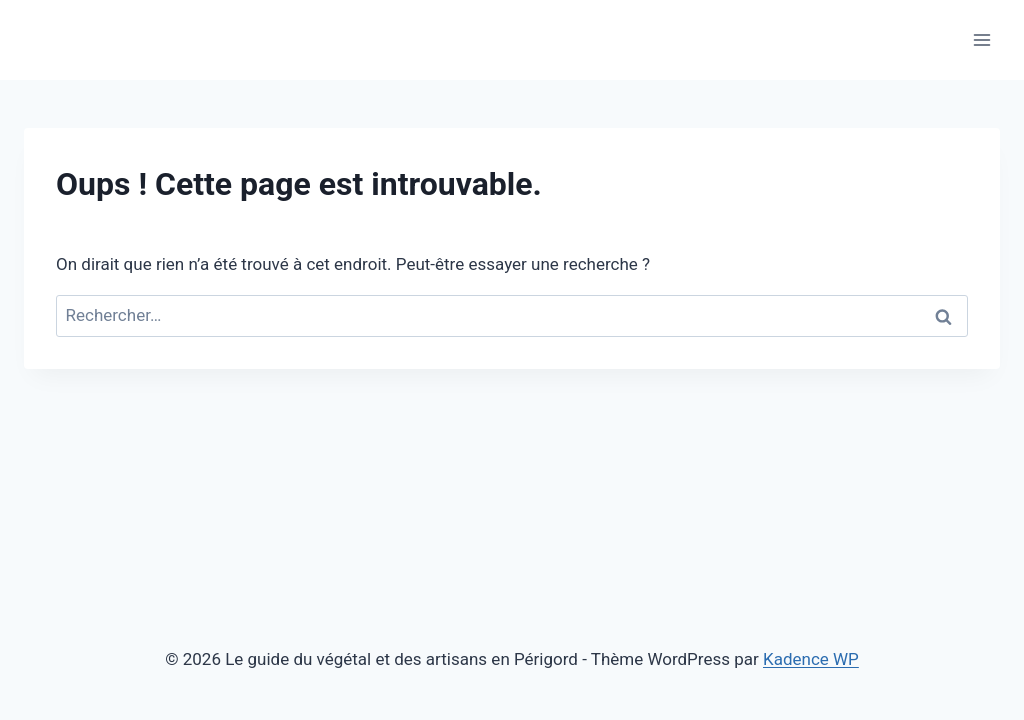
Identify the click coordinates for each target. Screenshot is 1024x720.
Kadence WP (811, 659)
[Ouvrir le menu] (981, 39)
